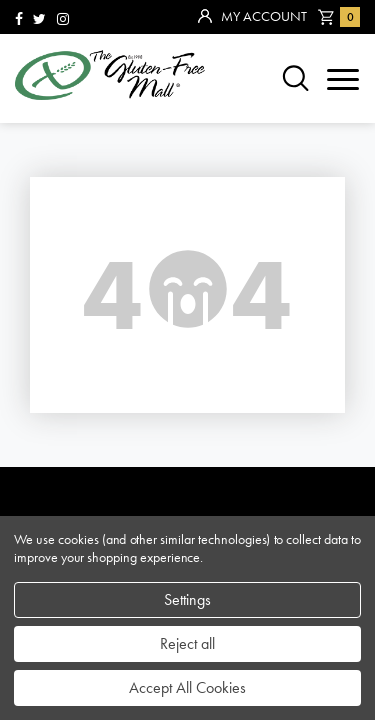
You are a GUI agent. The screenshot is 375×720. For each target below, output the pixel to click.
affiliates (65, 415)
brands (53, 184)
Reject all (187, 643)
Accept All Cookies (187, 687)
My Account (252, 17)
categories (74, 283)
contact (60, 349)
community (74, 250)
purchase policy (100, 382)
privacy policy (91, 448)
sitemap (55, 217)
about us (62, 316)
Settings (187, 599)
